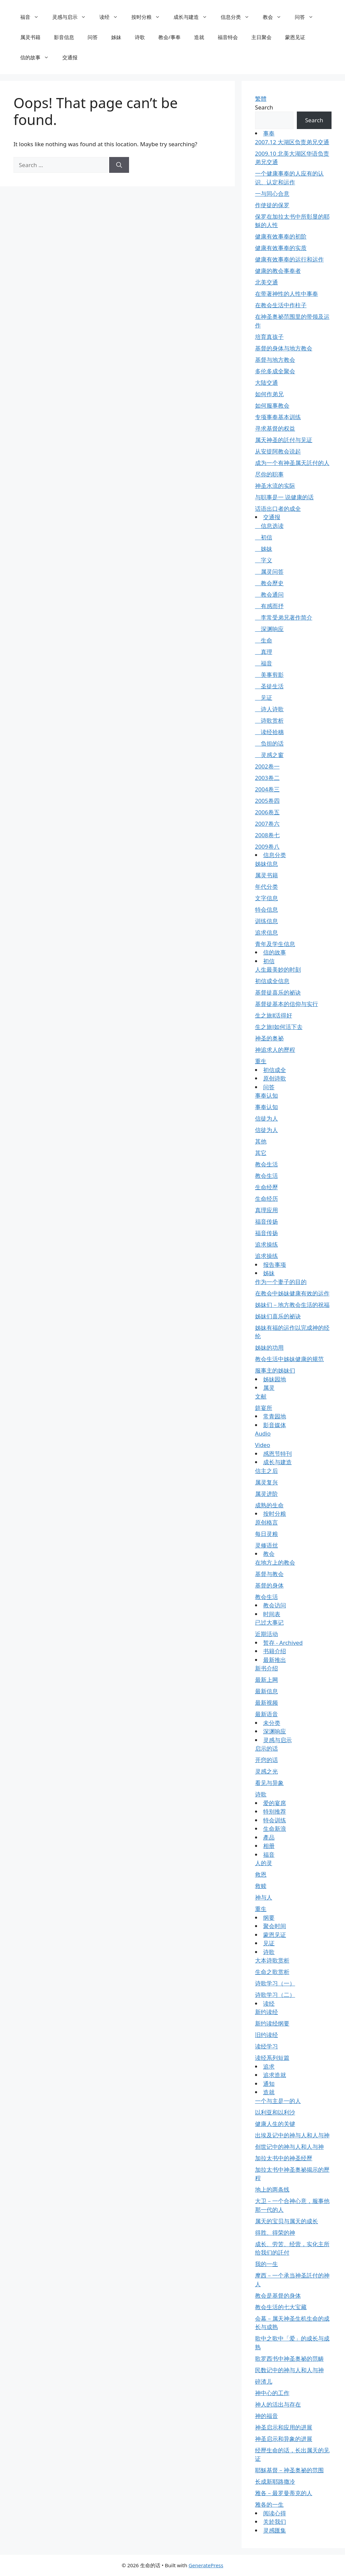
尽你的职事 (269, 474)
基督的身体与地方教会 (283, 348)
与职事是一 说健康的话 (284, 497)
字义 (263, 560)
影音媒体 (274, 1425)
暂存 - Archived (283, 1642)
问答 (307, 17)
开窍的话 (266, 1760)
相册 (269, 1846)
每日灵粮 (266, 1534)
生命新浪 (274, 1828)
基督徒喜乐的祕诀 (278, 992)
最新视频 (266, 1702)
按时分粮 (149, 17)
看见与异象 (269, 1783)
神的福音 (266, 2416)
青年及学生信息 (275, 944)
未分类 (271, 1723)
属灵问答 (269, 571)
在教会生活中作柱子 (281, 305)
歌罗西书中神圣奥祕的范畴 (289, 2358)
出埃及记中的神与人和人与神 (292, 2135)
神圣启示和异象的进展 (283, 2439)
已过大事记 (269, 1622)
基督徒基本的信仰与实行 (286, 1004)
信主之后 (266, 1471)
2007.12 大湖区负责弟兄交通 (292, 142)
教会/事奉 (169, 37)
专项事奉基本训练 (278, 417)
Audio (263, 1433)
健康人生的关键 (275, 2124)
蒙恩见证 (295, 37)
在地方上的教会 (275, 1562)
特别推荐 (274, 1811)
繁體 (260, 98)
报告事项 (274, 1264)
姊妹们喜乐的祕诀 (278, 1316)
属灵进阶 (266, 1494)
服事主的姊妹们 (275, 1370)
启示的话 (266, 1748)
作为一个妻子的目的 (281, 1282)
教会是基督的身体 (278, 2295)
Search (264, 107)
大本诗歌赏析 (272, 1960)
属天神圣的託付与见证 (283, 440)
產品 (269, 1837)
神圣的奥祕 (269, 1038)
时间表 (271, 1614)
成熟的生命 (269, 1505)
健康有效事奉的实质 (281, 248)
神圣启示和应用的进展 (283, 2427)
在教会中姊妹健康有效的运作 (292, 1293)
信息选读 (269, 526)
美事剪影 (269, 675)
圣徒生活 (269, 686)
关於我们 (274, 2521)
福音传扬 (266, 1221)
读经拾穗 (269, 732)
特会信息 (266, 909)
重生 (260, 1061)
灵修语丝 (266, 1545)
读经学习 (266, 2046)
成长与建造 (194, 17)
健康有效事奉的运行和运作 (289, 259)
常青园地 (274, 1416)
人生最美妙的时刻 (278, 969)
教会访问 (274, 1605)
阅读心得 (274, 2513)
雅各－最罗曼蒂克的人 (283, 2493)
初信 (263, 537)
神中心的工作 (272, 2393)
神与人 (263, 1897)
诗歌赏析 (269, 720)
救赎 (260, 1886)
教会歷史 (269, 583)
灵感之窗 (269, 755)
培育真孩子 (269, 337)
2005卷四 (267, 801)
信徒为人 (266, 1118)
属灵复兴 (266, 1482)
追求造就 (274, 2075)
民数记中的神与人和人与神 (289, 2370)
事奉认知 (266, 1095)
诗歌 (140, 37)
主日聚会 (261, 37)
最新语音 (266, 1714)
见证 (263, 697)
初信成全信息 (272, 981)
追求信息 (266, 932)
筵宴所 (263, 1408)
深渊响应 (269, 629)
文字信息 (266, 898)
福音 (32, 17)
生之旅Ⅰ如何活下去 (279, 1027)
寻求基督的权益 (275, 428)
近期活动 (266, 1634)
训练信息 (266, 921)
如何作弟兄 (269, 394)
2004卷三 (267, 789)
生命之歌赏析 (272, 1972)
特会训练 (274, 1820)
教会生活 (266, 1164)
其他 (260, 1141)
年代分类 (266, 886)
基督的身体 (269, 1585)
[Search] (119, 165)
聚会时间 (274, 1926)
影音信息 (64, 37)
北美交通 (266, 282)
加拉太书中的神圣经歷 (283, 2158)
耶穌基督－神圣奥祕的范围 (289, 2470)
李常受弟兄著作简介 (283, 617)
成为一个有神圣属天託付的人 (292, 463)
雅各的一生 (269, 2504)
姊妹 (116, 37)
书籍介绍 (274, 1651)
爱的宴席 (274, 1803)
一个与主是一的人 (278, 2101)
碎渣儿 (263, 2381)
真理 (263, 652)
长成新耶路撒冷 (275, 2481)
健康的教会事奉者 (278, 271)
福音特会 (228, 37)
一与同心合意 (272, 193)
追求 (269, 2066)
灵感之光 (266, 1771)
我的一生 (266, 2264)
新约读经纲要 (272, 2023)
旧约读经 (266, 2035)
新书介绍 (266, 1668)
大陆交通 (266, 382)
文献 (260, 1396)
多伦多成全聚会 (275, 371)
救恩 (260, 1874)
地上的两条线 (272, 2189)
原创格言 (266, 1522)
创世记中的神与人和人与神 (289, 2146)
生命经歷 (266, 1187)
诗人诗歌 (269, 709)
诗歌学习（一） (275, 1983)
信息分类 (238, 17)
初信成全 (274, 1070)
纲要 (269, 1917)
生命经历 (266, 1198)
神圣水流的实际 (275, 486)
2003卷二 (267, 778)
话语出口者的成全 (278, 508)
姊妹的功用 (269, 1347)
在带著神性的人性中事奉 (286, 293)
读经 (112, 17)
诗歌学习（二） (275, 1995)
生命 (263, 640)
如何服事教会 (272, 405)
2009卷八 (267, 846)
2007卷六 (267, 823)
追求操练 (266, 1244)
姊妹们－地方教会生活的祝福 (292, 1305)
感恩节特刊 (277, 1453)
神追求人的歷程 (275, 1050)
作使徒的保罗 (272, 205)
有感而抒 (269, 606)
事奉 (269, 133)
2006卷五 (267, 812)
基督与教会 (269, 1574)
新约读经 (266, 2012)
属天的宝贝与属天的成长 (286, 2221)
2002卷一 (267, 766)
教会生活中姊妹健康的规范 (289, 1359)
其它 (260, 1153)
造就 (199, 37)
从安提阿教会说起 (278, 451)
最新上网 (266, 1680)
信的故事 (38, 57)
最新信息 (266, 1691)
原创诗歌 (274, 1078)
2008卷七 (267, 835)
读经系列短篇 (272, 2058)
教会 (275, 17)
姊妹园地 (274, 1379)
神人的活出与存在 (278, 2404)
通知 (269, 2083)
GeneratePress (206, 2565)
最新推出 (274, 1660)
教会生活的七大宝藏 (281, 2307)
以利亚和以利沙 (275, 2112)
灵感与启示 (72, 17)
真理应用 (266, 1210)
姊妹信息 (266, 864)
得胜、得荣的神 (275, 2232)
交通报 (69, 57)
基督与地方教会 (275, 360)
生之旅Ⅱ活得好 (273, 1015)
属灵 (269, 1387)
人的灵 (263, 1863)
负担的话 (269, 743)
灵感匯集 (274, 2530)
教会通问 (269, 594)
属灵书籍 (30, 37)
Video (262, 1445)
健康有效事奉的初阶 (281, 236)
